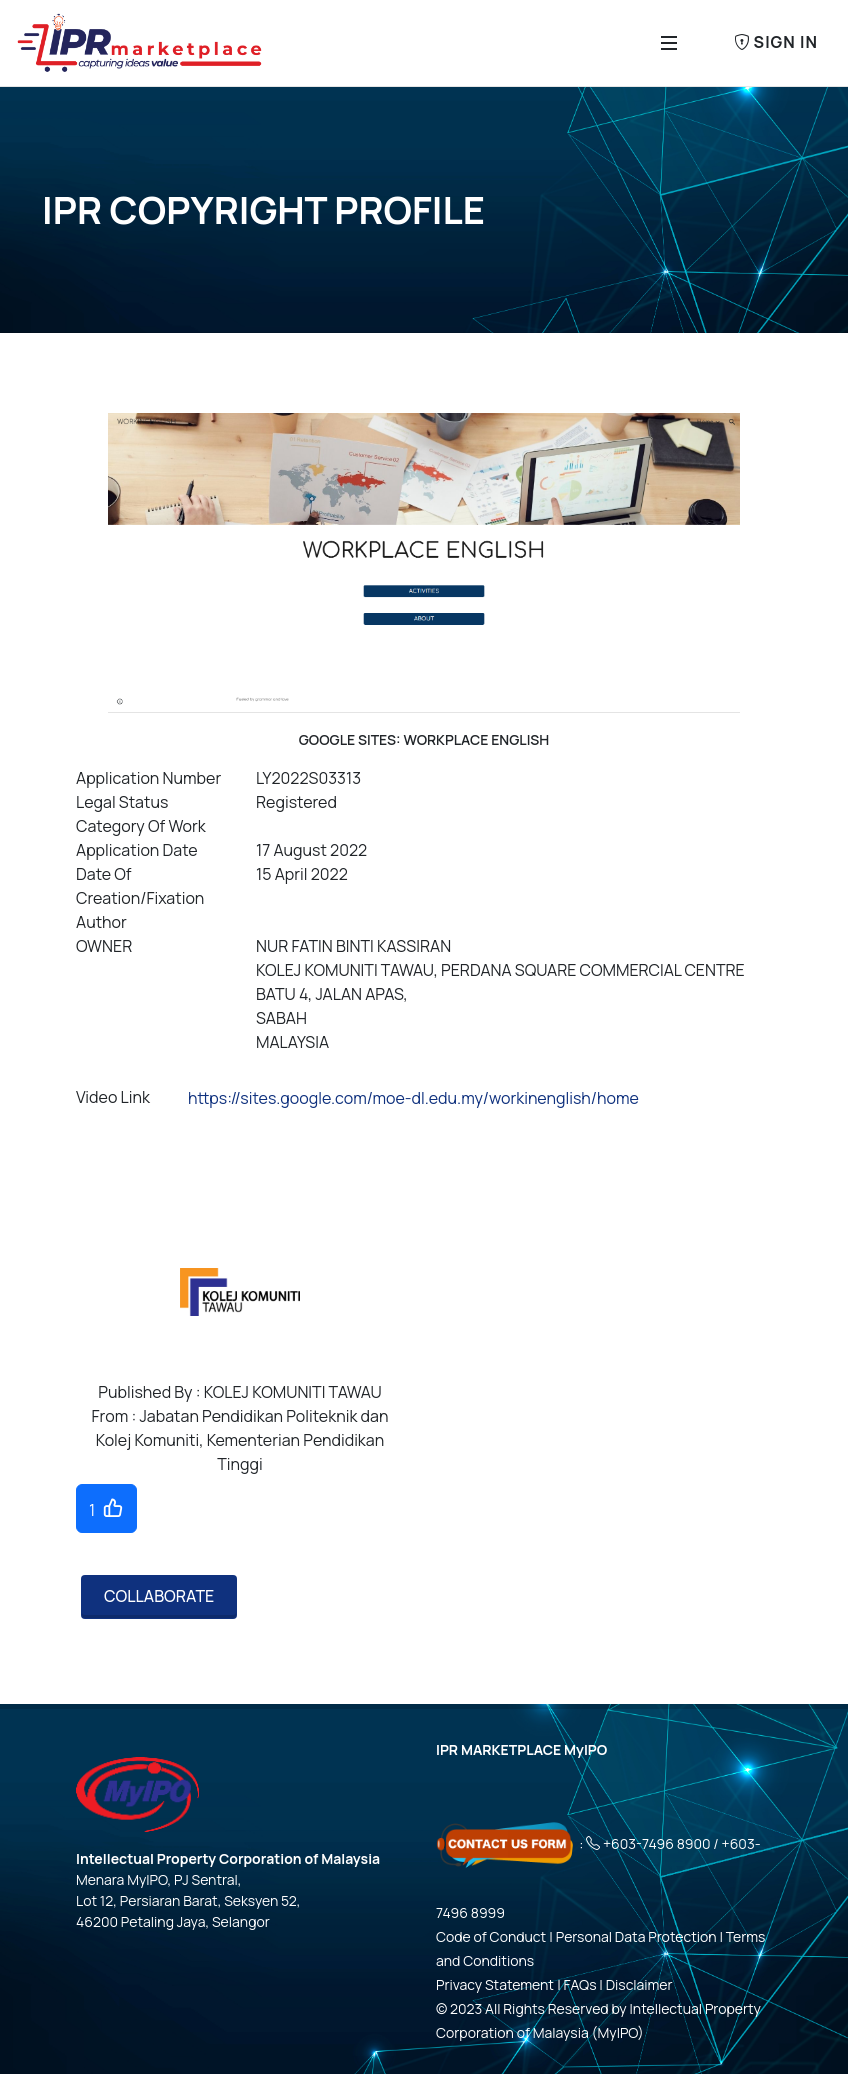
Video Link (113, 1097)
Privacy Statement (495, 1984)
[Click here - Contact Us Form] (506, 1843)
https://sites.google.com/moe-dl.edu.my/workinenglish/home (413, 1098)
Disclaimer (639, 1984)
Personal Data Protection (636, 1936)
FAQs (580, 1984)
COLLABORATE (159, 1596)
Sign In (776, 43)
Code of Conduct (491, 1936)
